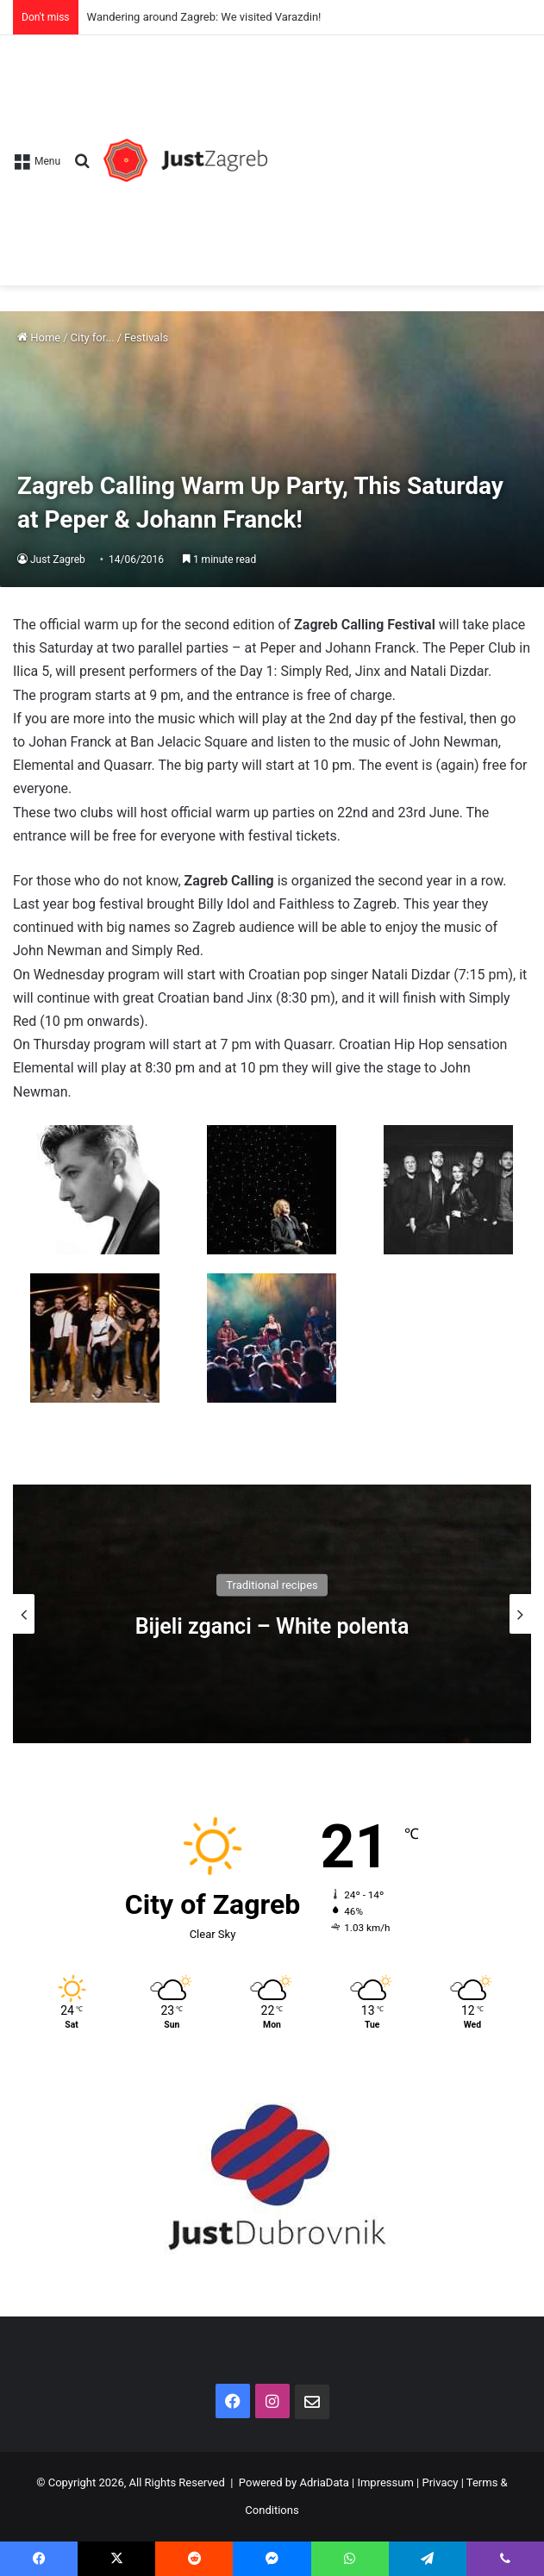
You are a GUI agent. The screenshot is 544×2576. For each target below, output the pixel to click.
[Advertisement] (399, 151)
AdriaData (323, 2482)
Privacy (440, 2482)
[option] (272, 1614)
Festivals (146, 337)
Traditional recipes (272, 1585)
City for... (93, 337)
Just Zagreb (57, 559)
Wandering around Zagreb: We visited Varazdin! (204, 16)
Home (38, 337)
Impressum (385, 2482)
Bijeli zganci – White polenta (272, 1626)
